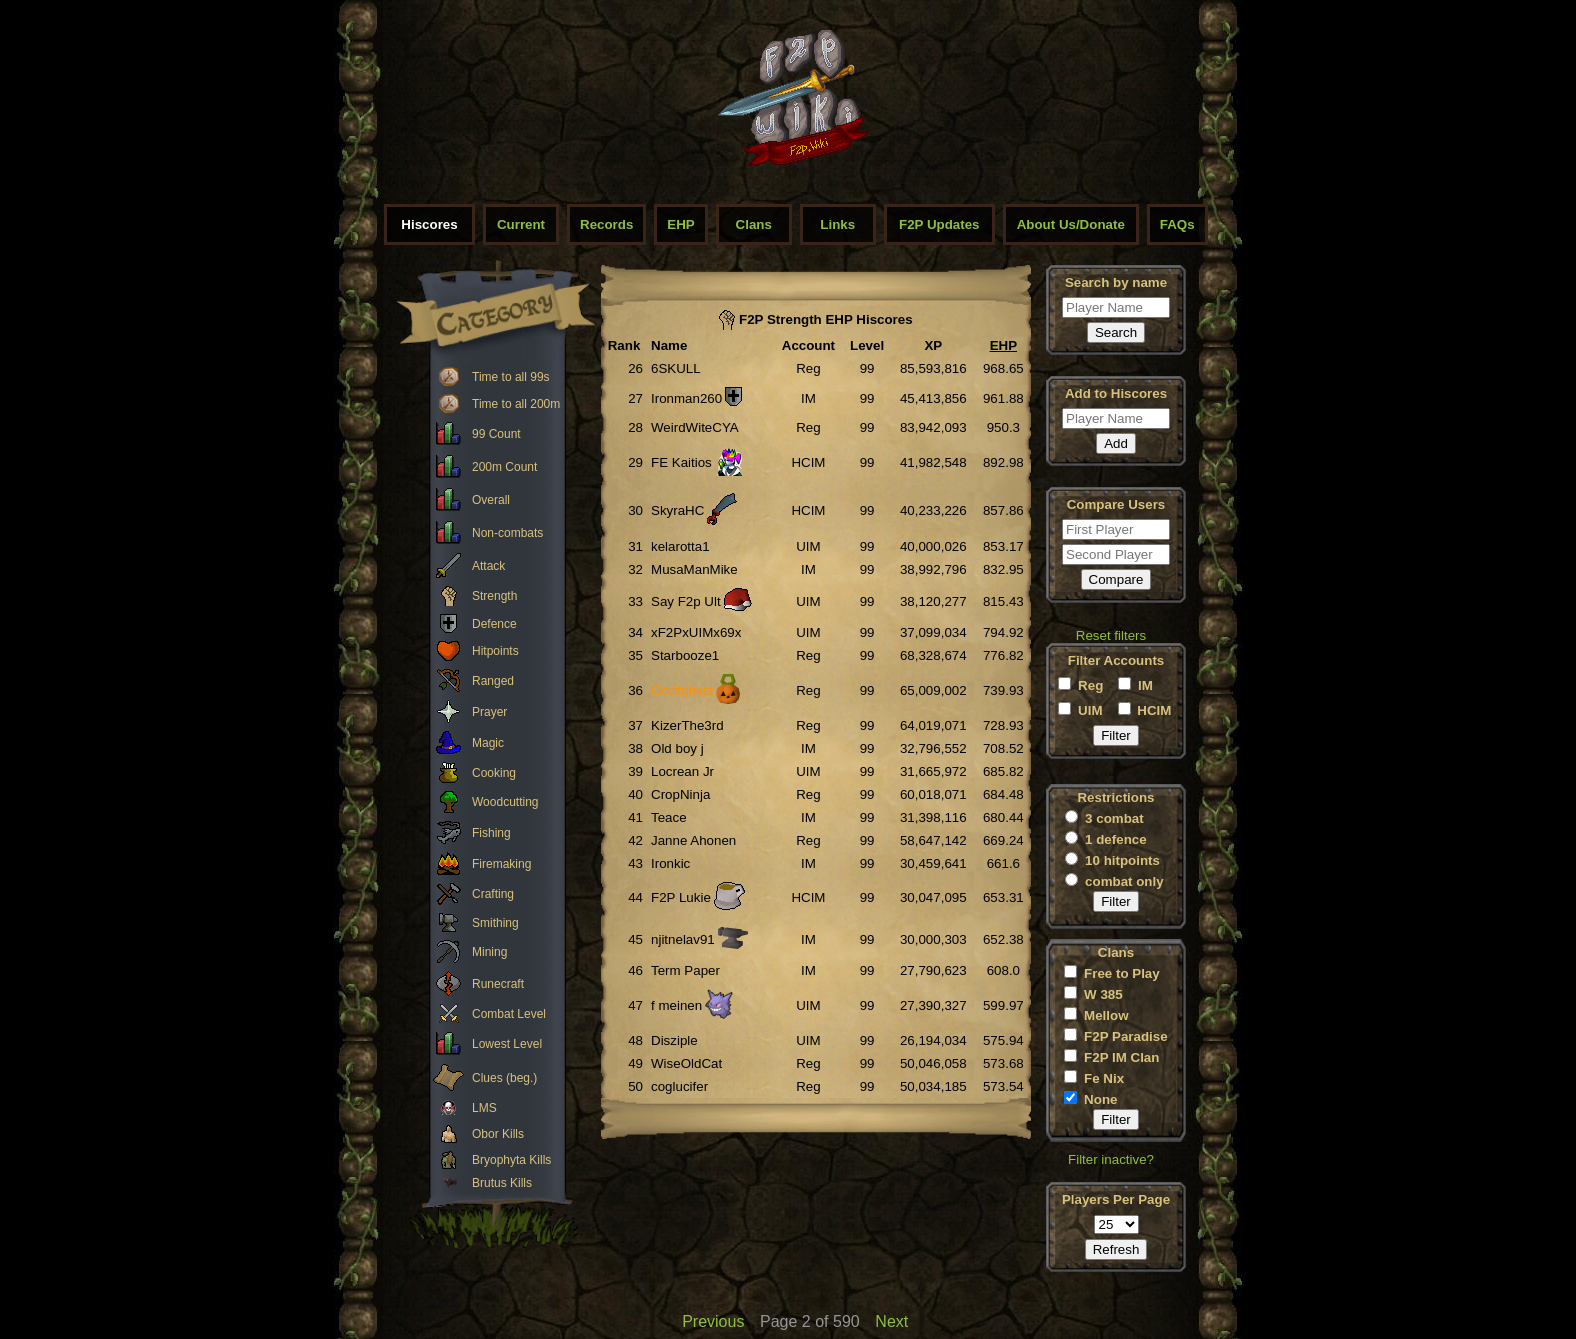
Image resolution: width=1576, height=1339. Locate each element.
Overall (491, 500)
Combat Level (509, 1014)
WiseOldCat (686, 1063)
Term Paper (685, 970)
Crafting (493, 894)
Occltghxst (682, 690)
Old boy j (677, 748)
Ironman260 (686, 398)
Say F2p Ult (686, 601)
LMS (484, 1108)
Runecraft (498, 984)
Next (891, 1321)
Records (606, 224)
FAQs (1177, 224)
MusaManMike (694, 569)
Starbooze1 (685, 655)
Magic (488, 743)
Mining (489, 952)
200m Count (504, 467)
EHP (680, 224)
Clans (754, 224)
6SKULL (676, 368)
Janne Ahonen (693, 840)
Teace (669, 817)
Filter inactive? (1111, 1159)
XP (933, 345)
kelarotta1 (680, 546)
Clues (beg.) (504, 1078)
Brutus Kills (502, 1183)
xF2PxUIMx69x (696, 632)
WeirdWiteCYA (695, 427)
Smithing (495, 923)
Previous (713, 1321)
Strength (494, 596)
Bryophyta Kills (511, 1160)
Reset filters (1111, 635)
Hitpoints (495, 651)
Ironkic (670, 863)
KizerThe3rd (687, 725)
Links (837, 224)
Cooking (494, 773)
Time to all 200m (516, 404)
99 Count (496, 434)
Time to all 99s (511, 377)
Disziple (674, 1040)
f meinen (676, 1005)
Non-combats (507, 533)
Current (521, 224)
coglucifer (679, 1086)
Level (867, 345)
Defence (494, 624)
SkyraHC (677, 510)
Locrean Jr (682, 771)
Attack (488, 566)
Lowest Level (507, 1044)
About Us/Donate (1071, 224)
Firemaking (501, 864)
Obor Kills (498, 1134)
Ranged (493, 681)
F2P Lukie (681, 897)
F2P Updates (939, 224)
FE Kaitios (681, 462)
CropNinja (680, 794)
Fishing (491, 833)
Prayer (489, 712)
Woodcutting (505, 802)
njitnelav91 (683, 939)
